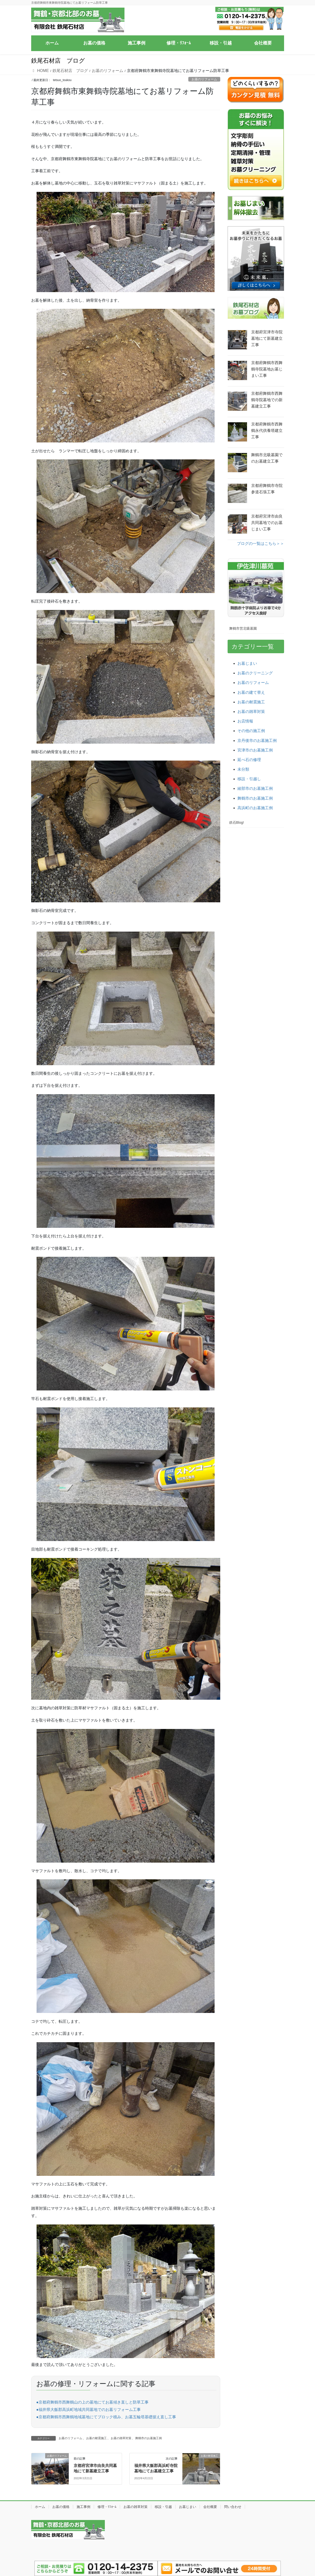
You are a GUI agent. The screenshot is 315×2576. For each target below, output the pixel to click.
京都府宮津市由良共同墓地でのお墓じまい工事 (267, 522)
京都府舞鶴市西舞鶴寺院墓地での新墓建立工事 (267, 400)
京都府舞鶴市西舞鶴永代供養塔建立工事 (267, 430)
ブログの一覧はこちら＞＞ (260, 543)
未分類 (243, 769)
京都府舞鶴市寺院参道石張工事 (267, 488)
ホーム (40, 2507)
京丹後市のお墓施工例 (257, 740)
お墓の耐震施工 (96, 2438)
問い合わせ (232, 2507)
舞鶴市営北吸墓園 (243, 628)
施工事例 (83, 2507)
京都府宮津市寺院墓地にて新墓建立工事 (267, 338)
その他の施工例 (251, 731)
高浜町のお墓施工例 (255, 808)
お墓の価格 (60, 2507)
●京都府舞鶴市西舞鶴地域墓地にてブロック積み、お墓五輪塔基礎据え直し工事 (106, 2417)
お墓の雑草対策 (121, 2438)
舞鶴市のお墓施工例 (148, 2438)
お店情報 (245, 721)
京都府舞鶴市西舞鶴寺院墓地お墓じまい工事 (267, 369)
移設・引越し (249, 779)
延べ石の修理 (249, 760)
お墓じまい (247, 663)
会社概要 (210, 2507)
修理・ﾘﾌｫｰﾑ (106, 2507)
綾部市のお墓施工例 (255, 788)
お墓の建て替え (251, 692)
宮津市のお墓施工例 (255, 750)
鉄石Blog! (236, 822)
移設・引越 (163, 2507)
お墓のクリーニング (255, 673)
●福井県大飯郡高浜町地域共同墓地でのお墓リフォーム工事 (88, 2409)
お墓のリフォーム (204, 79)
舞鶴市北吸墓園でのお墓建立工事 (267, 458)
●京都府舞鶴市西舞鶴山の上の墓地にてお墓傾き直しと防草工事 (92, 2402)
